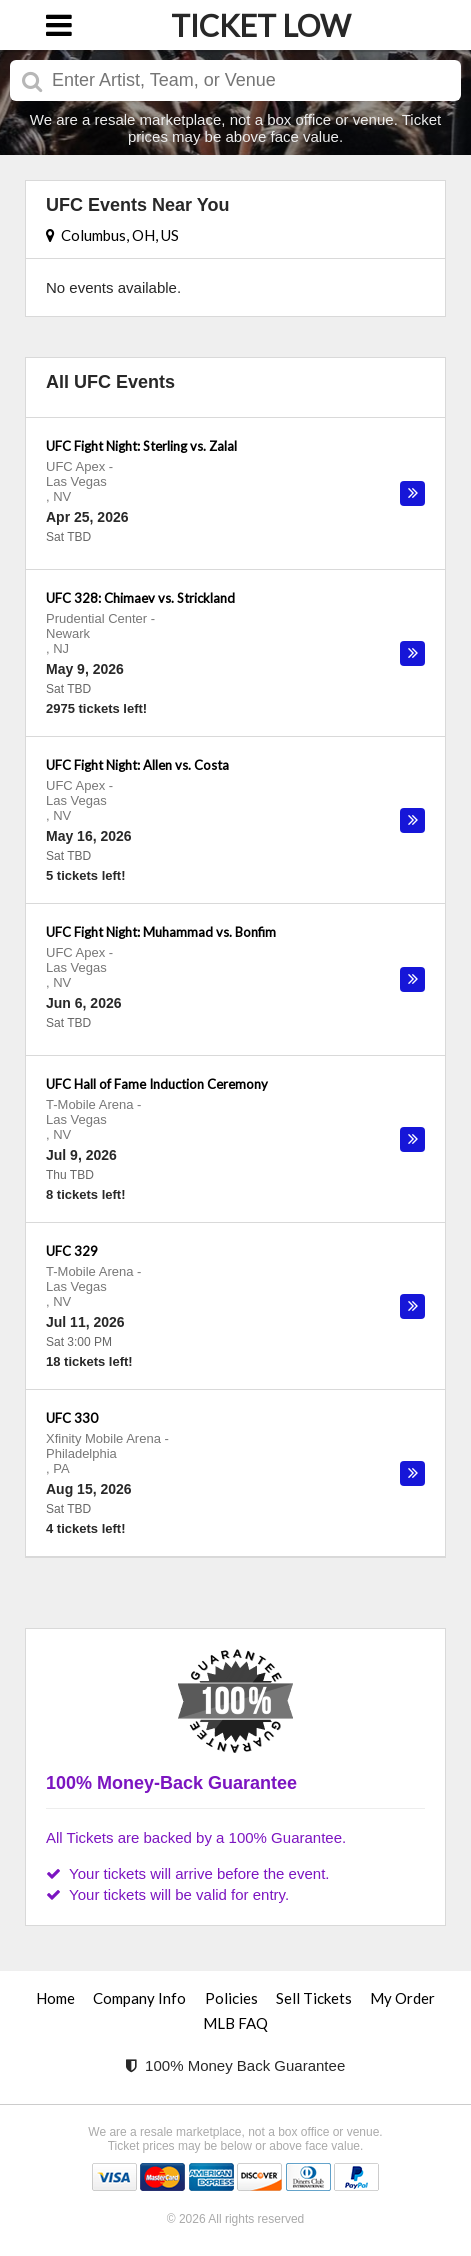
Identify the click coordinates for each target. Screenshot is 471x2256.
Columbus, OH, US (112, 235)
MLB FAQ (235, 2023)
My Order (402, 1998)
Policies (231, 1998)
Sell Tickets (314, 1998)
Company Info (139, 1998)
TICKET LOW (261, 25)
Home (55, 1998)
